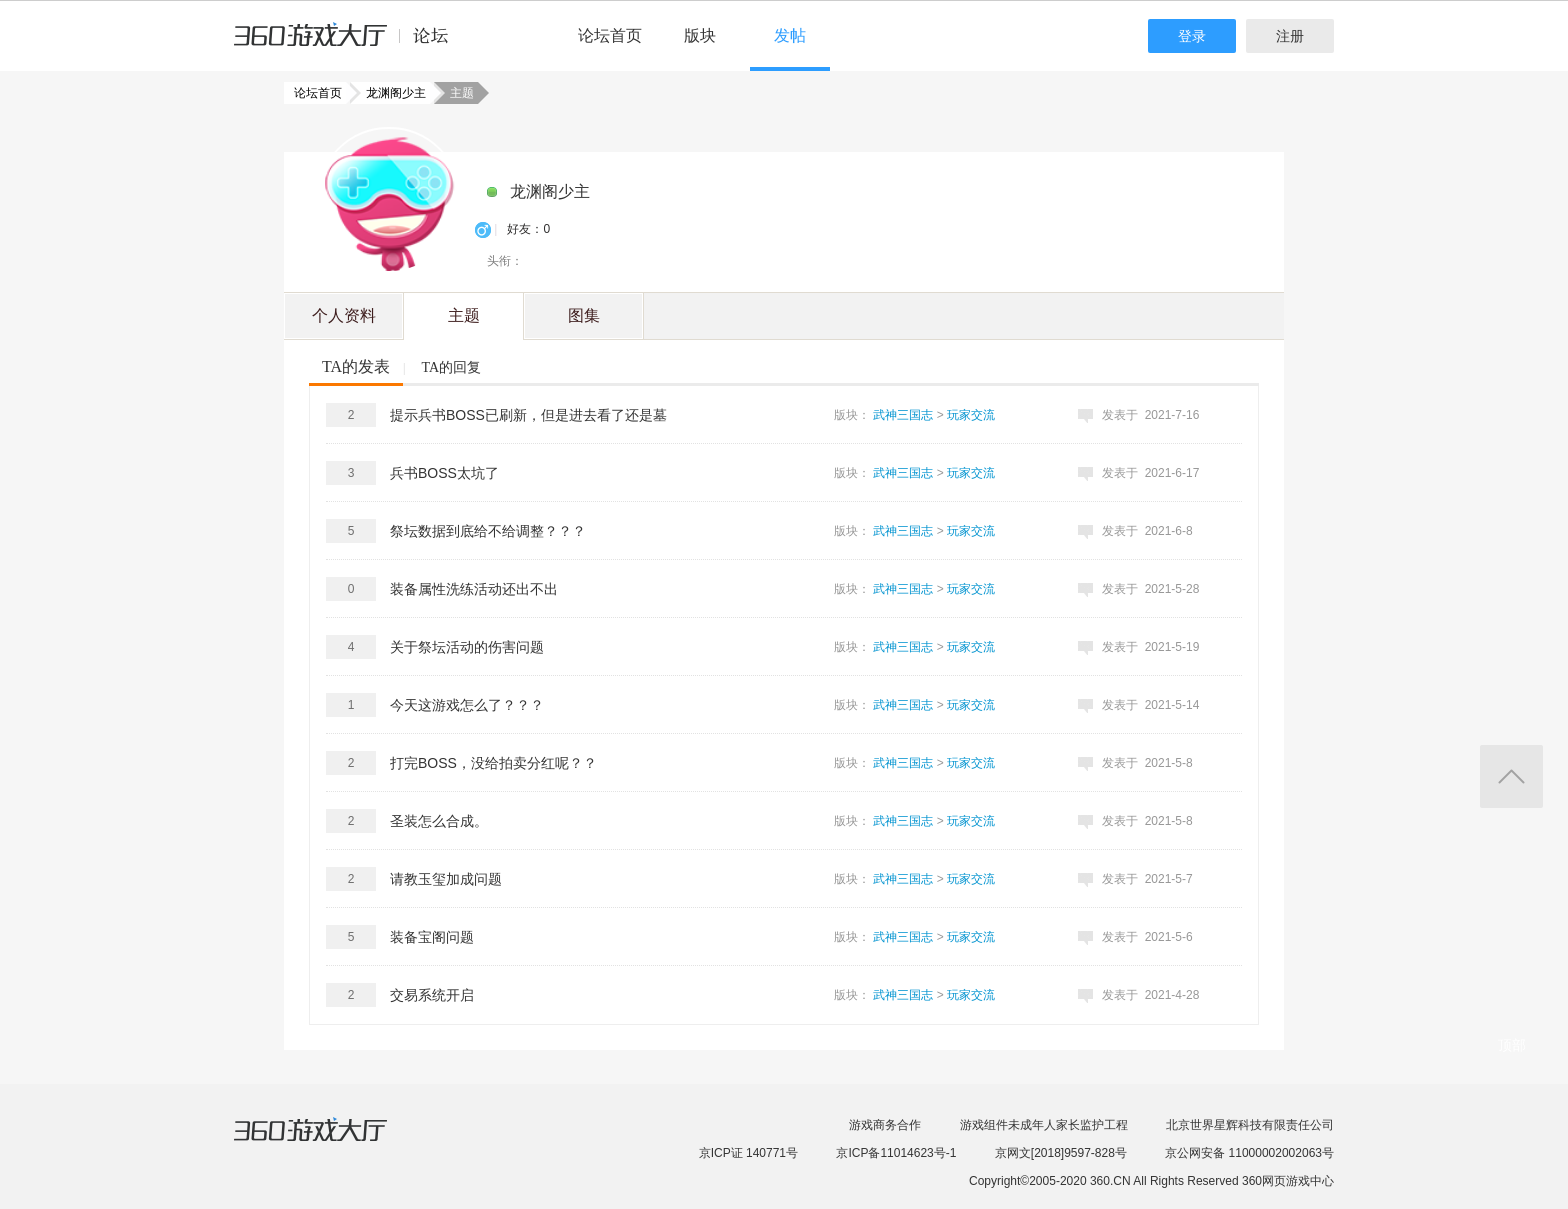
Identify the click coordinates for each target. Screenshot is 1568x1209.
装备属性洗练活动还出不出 (474, 589)
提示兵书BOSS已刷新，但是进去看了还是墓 (528, 415)
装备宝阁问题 (432, 937)
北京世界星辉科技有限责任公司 (1250, 1125)
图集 (584, 315)
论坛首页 (610, 35)
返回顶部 (1511, 776)
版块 (700, 35)
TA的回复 (451, 367)
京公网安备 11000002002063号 (1249, 1153)
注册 (1290, 36)
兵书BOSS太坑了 (444, 473)
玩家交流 (971, 415)
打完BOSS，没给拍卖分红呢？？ (493, 763)
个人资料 (344, 315)
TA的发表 (356, 366)
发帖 (790, 35)
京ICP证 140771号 (748, 1153)
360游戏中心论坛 (349, 44)
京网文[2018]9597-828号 (1061, 1153)
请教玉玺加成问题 (446, 879)
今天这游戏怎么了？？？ (467, 705)
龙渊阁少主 (390, 93)
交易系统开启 (432, 995)
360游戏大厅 (331, 1142)
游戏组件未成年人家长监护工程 (1044, 1125)
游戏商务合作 (885, 1125)
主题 (464, 315)
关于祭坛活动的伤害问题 (467, 647)
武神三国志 (903, 415)
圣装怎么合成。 (439, 821)
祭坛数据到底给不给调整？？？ (488, 531)
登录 (1192, 36)
